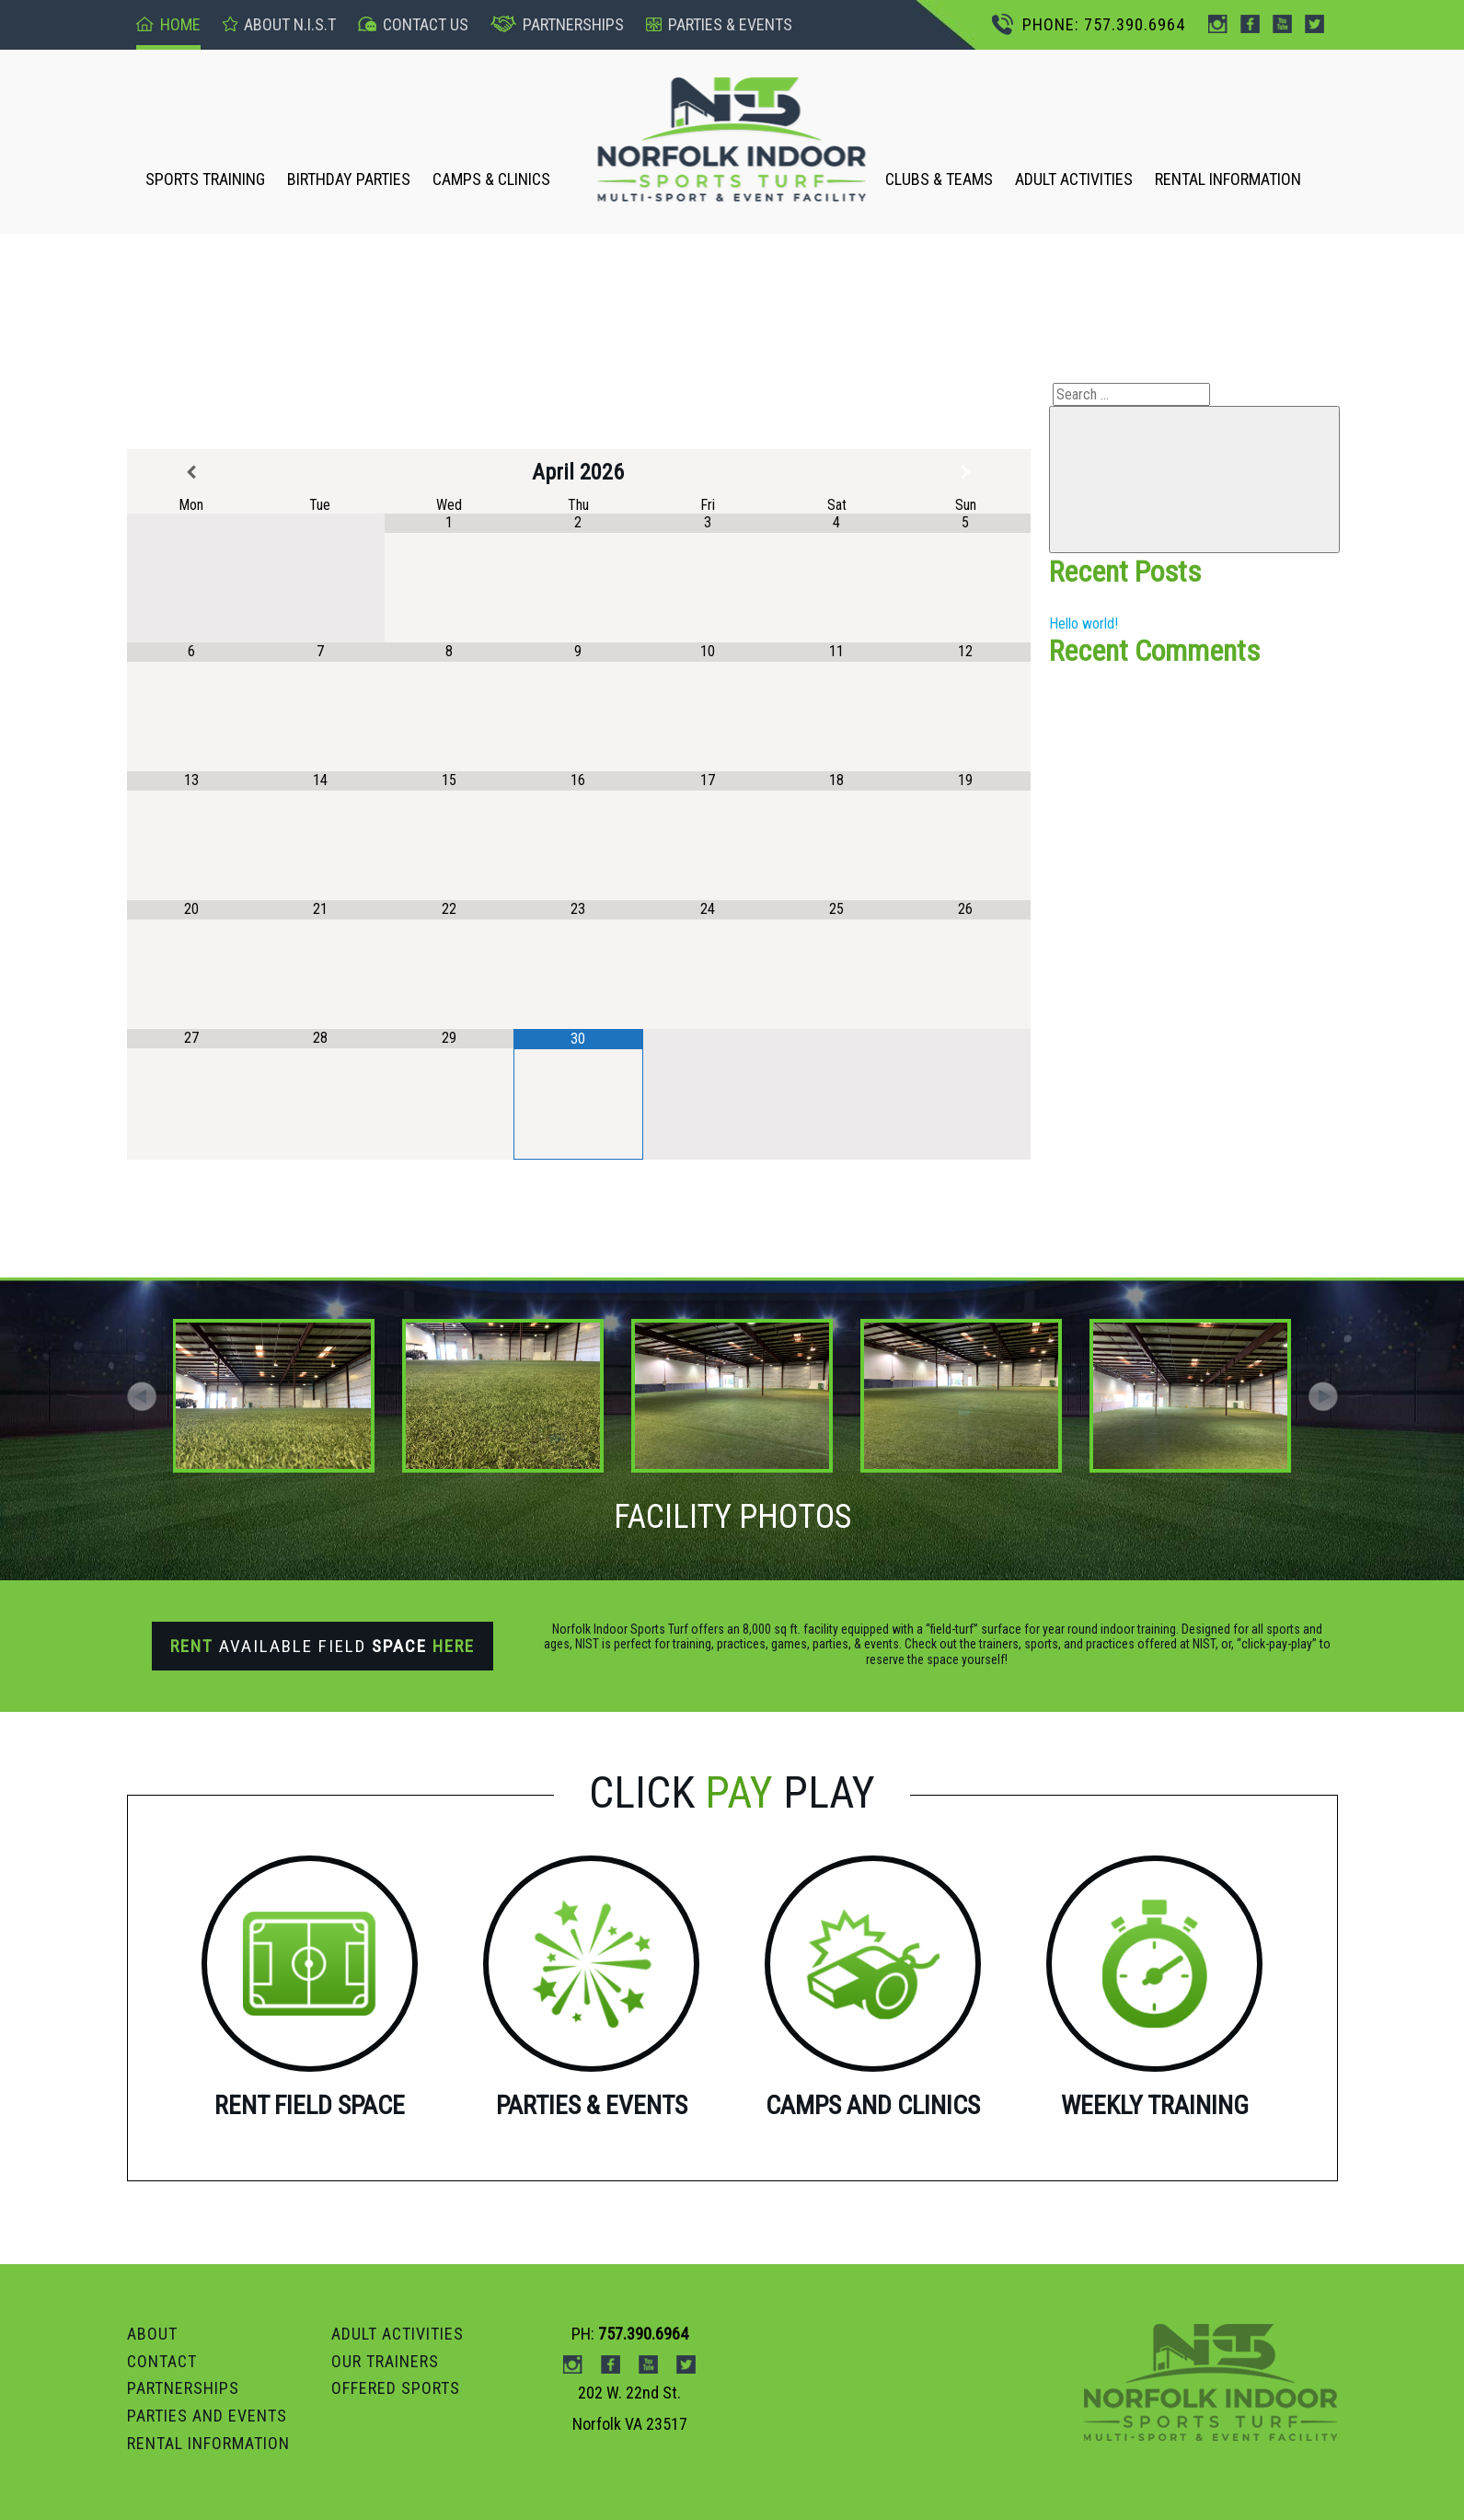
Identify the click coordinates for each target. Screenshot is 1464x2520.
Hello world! (1083, 623)
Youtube (1282, 24)
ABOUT (152, 2333)
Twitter (1314, 24)
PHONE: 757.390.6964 (1088, 24)
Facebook (1250, 24)
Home (168, 24)
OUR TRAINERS (385, 2361)
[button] (1323, 1396)
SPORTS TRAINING (205, 179)
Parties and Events (207, 2415)
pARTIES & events (719, 24)
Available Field (322, 1646)
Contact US (413, 24)
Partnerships (557, 24)
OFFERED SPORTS (395, 2388)
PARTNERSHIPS (183, 2388)
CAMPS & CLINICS (491, 179)
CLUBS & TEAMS (939, 179)
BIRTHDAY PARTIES (348, 179)
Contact (162, 2361)
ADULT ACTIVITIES (1074, 179)
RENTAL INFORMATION (1228, 179)
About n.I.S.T (279, 24)
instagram (1218, 24)
